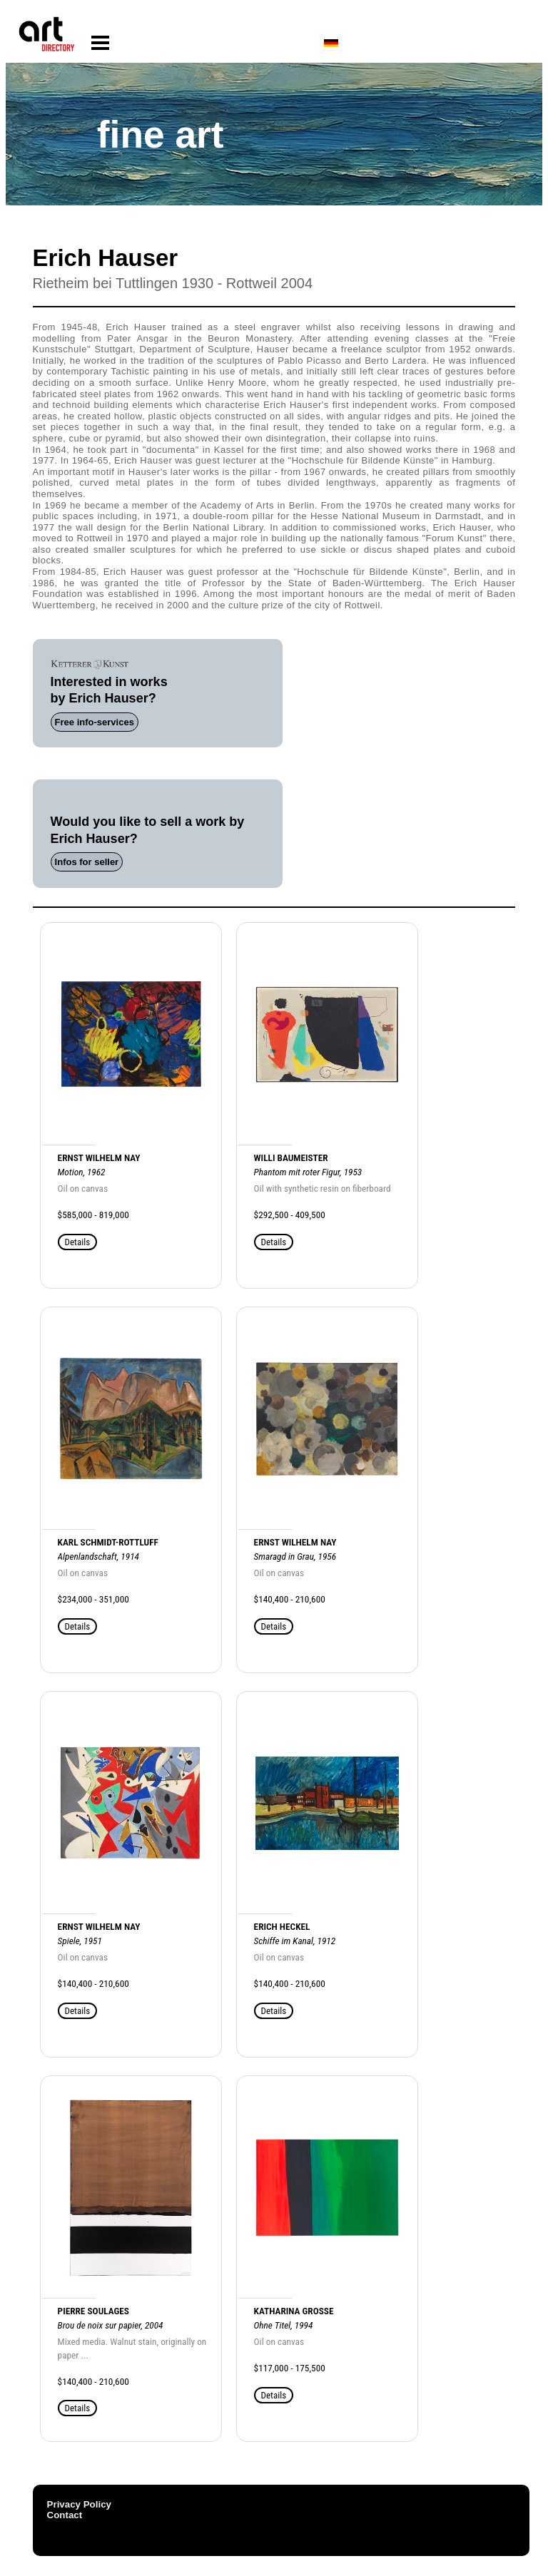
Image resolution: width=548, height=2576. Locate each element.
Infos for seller (87, 862)
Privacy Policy (79, 2504)
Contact (65, 2515)
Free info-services (94, 722)
